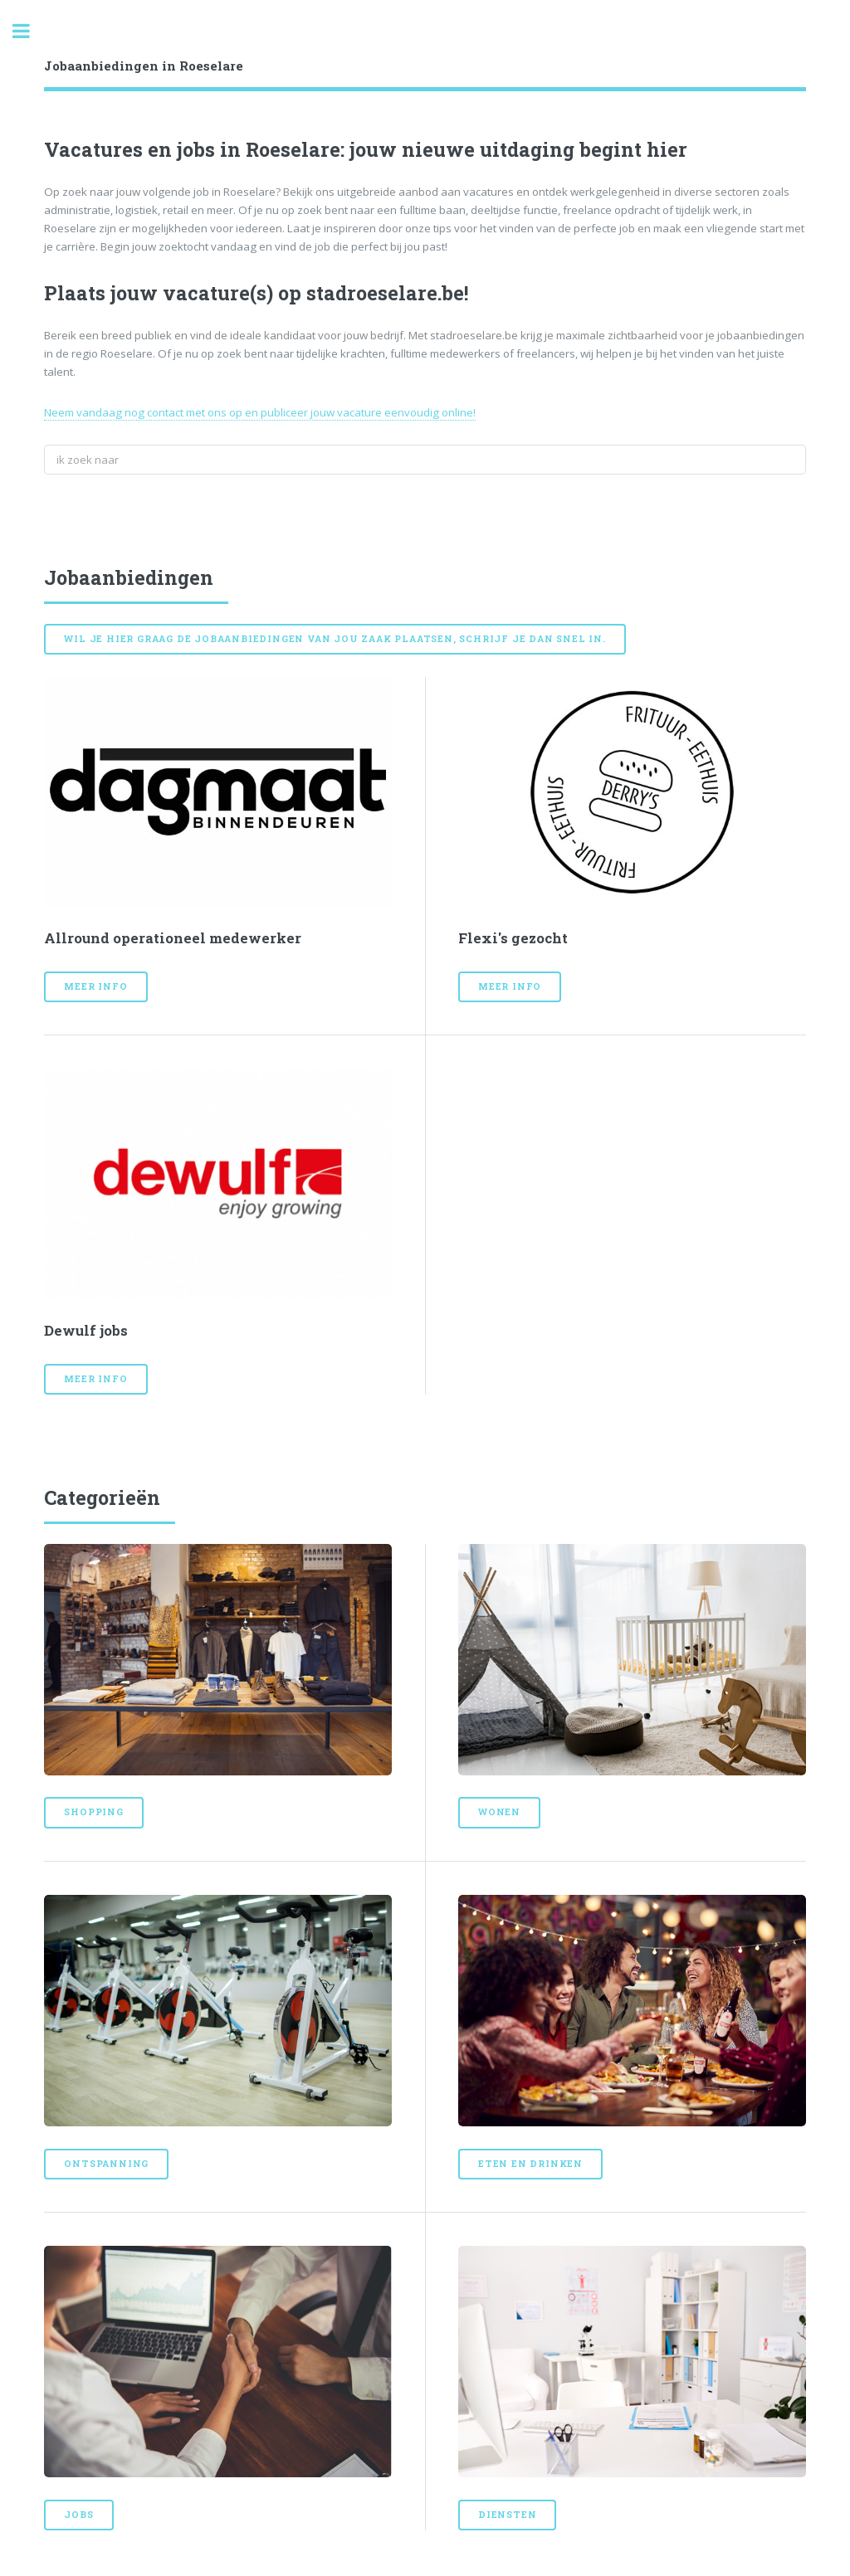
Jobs (78, 2514)
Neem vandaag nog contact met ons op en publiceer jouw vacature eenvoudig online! (260, 412)
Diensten (507, 2514)
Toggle (30, 31)
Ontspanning (106, 2163)
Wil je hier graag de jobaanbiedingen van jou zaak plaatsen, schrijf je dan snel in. (334, 639)
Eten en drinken (530, 2163)
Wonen (499, 1812)
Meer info (95, 986)
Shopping (93, 1812)
